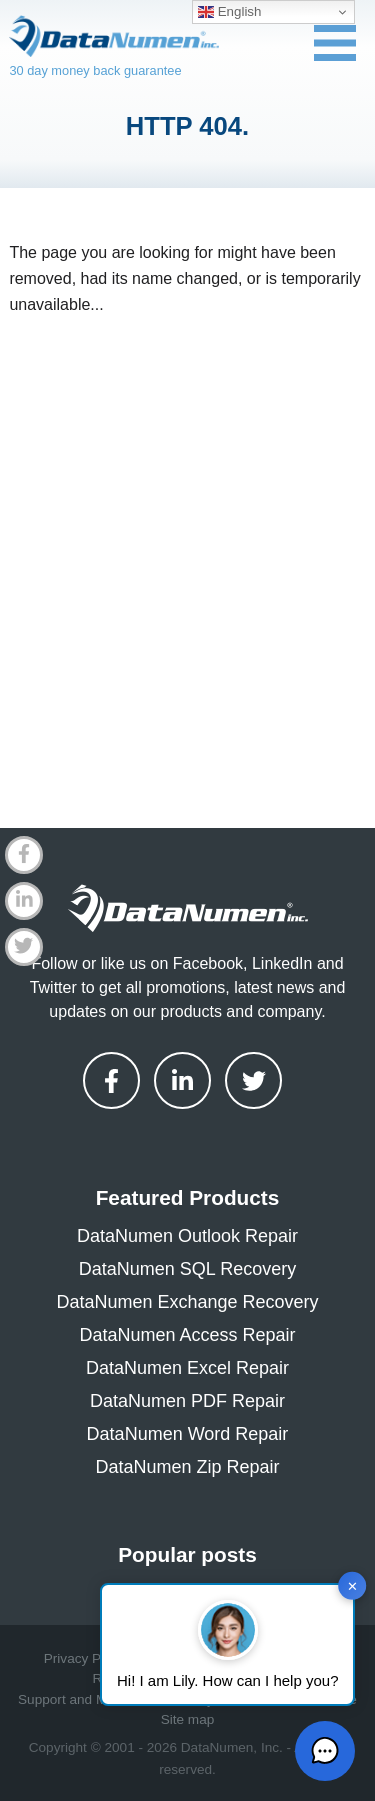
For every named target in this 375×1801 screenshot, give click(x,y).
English (229, 12)
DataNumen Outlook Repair (187, 1236)
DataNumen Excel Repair (187, 1368)
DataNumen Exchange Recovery (187, 1302)
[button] (325, 1751)
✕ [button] (352, 1585)
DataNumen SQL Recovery (187, 1269)
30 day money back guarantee (95, 70)
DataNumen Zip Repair (187, 1467)
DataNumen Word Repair (188, 1434)
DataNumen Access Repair (187, 1335)
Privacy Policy (86, 1658)
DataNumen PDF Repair (187, 1401)
